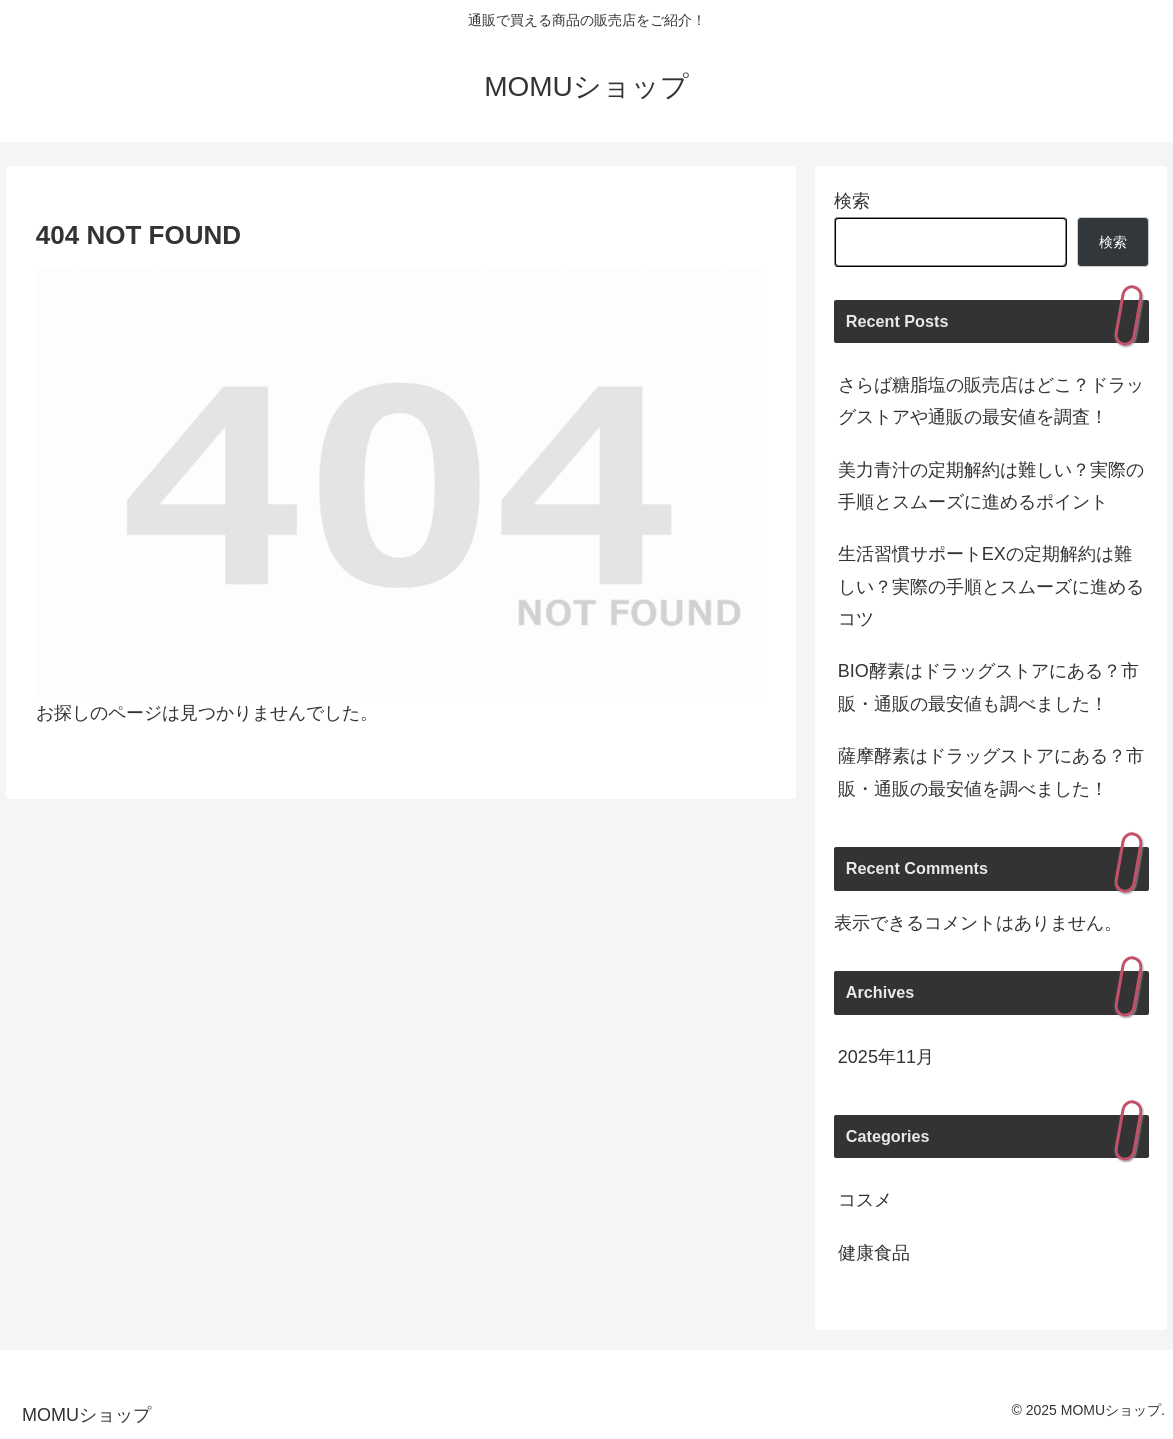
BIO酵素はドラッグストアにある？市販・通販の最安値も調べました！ (988, 687)
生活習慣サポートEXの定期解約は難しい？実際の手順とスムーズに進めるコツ (991, 586)
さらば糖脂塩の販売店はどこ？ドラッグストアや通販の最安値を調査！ (991, 401)
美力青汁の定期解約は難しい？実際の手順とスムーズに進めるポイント (991, 486)
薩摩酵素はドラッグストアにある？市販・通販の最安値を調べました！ (991, 772)
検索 (852, 201)
